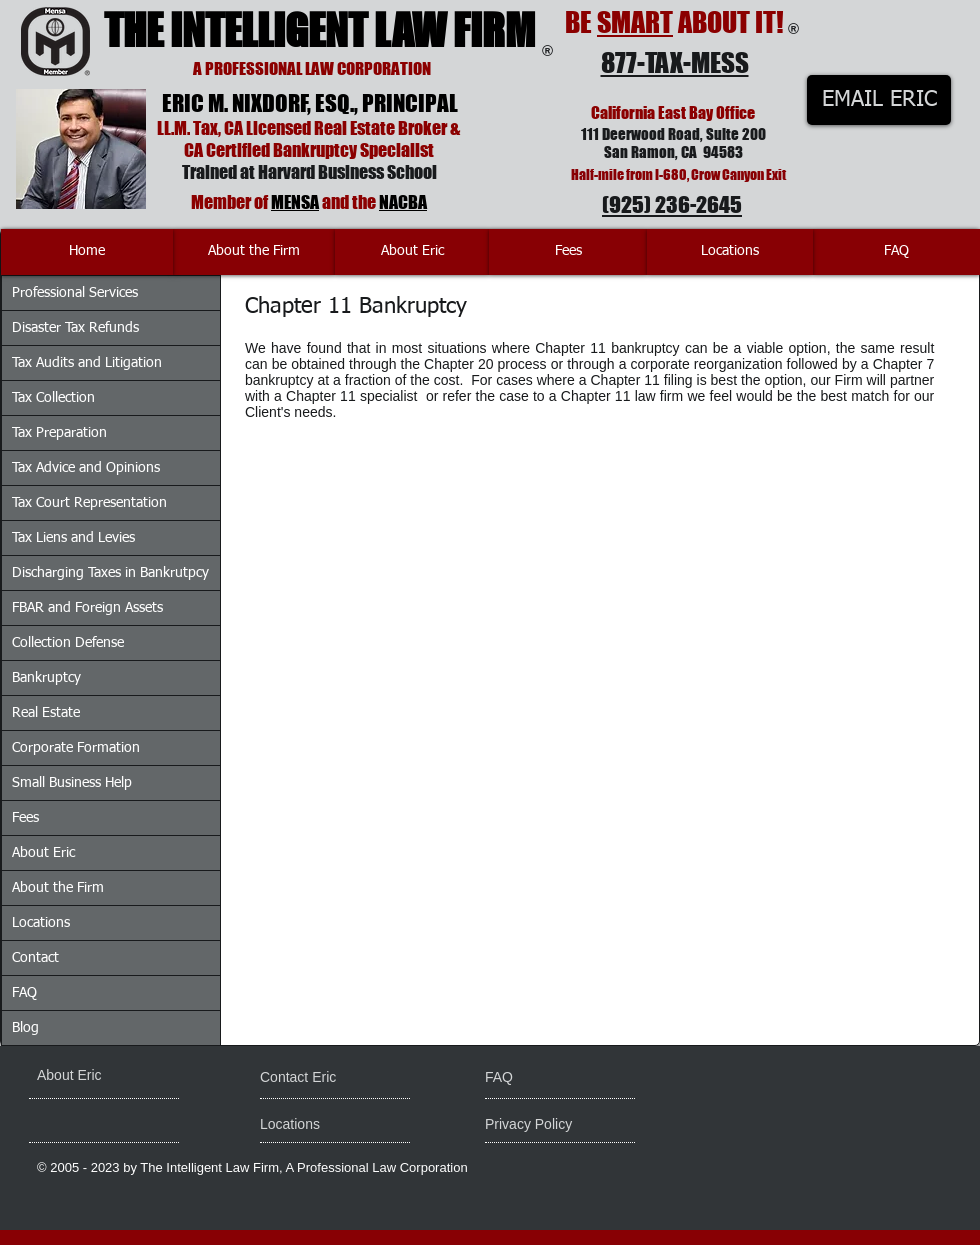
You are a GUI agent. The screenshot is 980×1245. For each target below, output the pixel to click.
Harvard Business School (347, 172)
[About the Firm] (254, 252)
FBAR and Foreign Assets (87, 608)
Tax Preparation (59, 433)
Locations (41, 923)
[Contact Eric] (312, 1078)
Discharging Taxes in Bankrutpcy (110, 573)
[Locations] (730, 252)
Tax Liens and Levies (73, 538)
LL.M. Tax (187, 128)
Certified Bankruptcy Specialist (320, 150)
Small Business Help (72, 783)
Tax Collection (53, 398)
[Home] (87, 252)
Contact (35, 958)
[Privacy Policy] (561, 1125)
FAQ (24, 993)
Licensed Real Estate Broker (346, 128)
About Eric (43, 853)
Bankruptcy (46, 678)
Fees (25, 818)
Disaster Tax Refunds (75, 328)
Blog (25, 1028)
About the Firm (58, 888)
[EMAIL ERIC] (879, 100)
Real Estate (46, 713)
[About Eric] (412, 252)
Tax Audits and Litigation (87, 363)
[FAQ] (896, 252)
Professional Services (75, 293)
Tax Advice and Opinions (86, 468)
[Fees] (568, 252)
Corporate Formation (76, 748)
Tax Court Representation (89, 503)
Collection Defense (68, 643)
